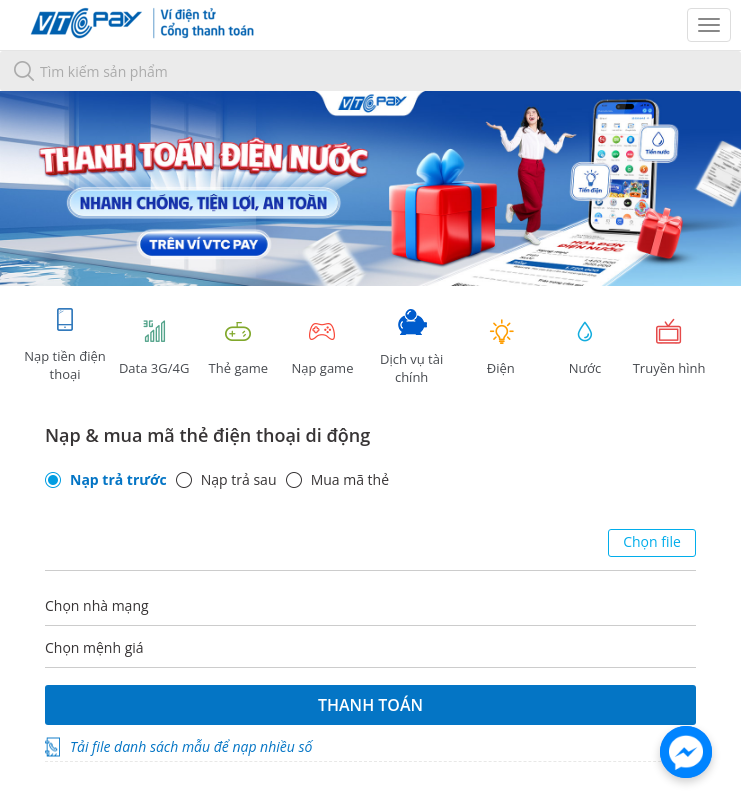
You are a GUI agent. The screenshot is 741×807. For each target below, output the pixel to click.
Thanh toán (370, 705)
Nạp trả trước (118, 480)
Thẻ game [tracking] (238, 347)
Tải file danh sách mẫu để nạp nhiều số (191, 746)
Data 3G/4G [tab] (154, 347)
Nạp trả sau (239, 480)
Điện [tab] (501, 347)
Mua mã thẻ (350, 480)
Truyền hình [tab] (669, 347)
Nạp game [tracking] (322, 347)
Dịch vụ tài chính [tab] (412, 347)
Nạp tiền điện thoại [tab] (64, 344)
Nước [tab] (585, 347)
